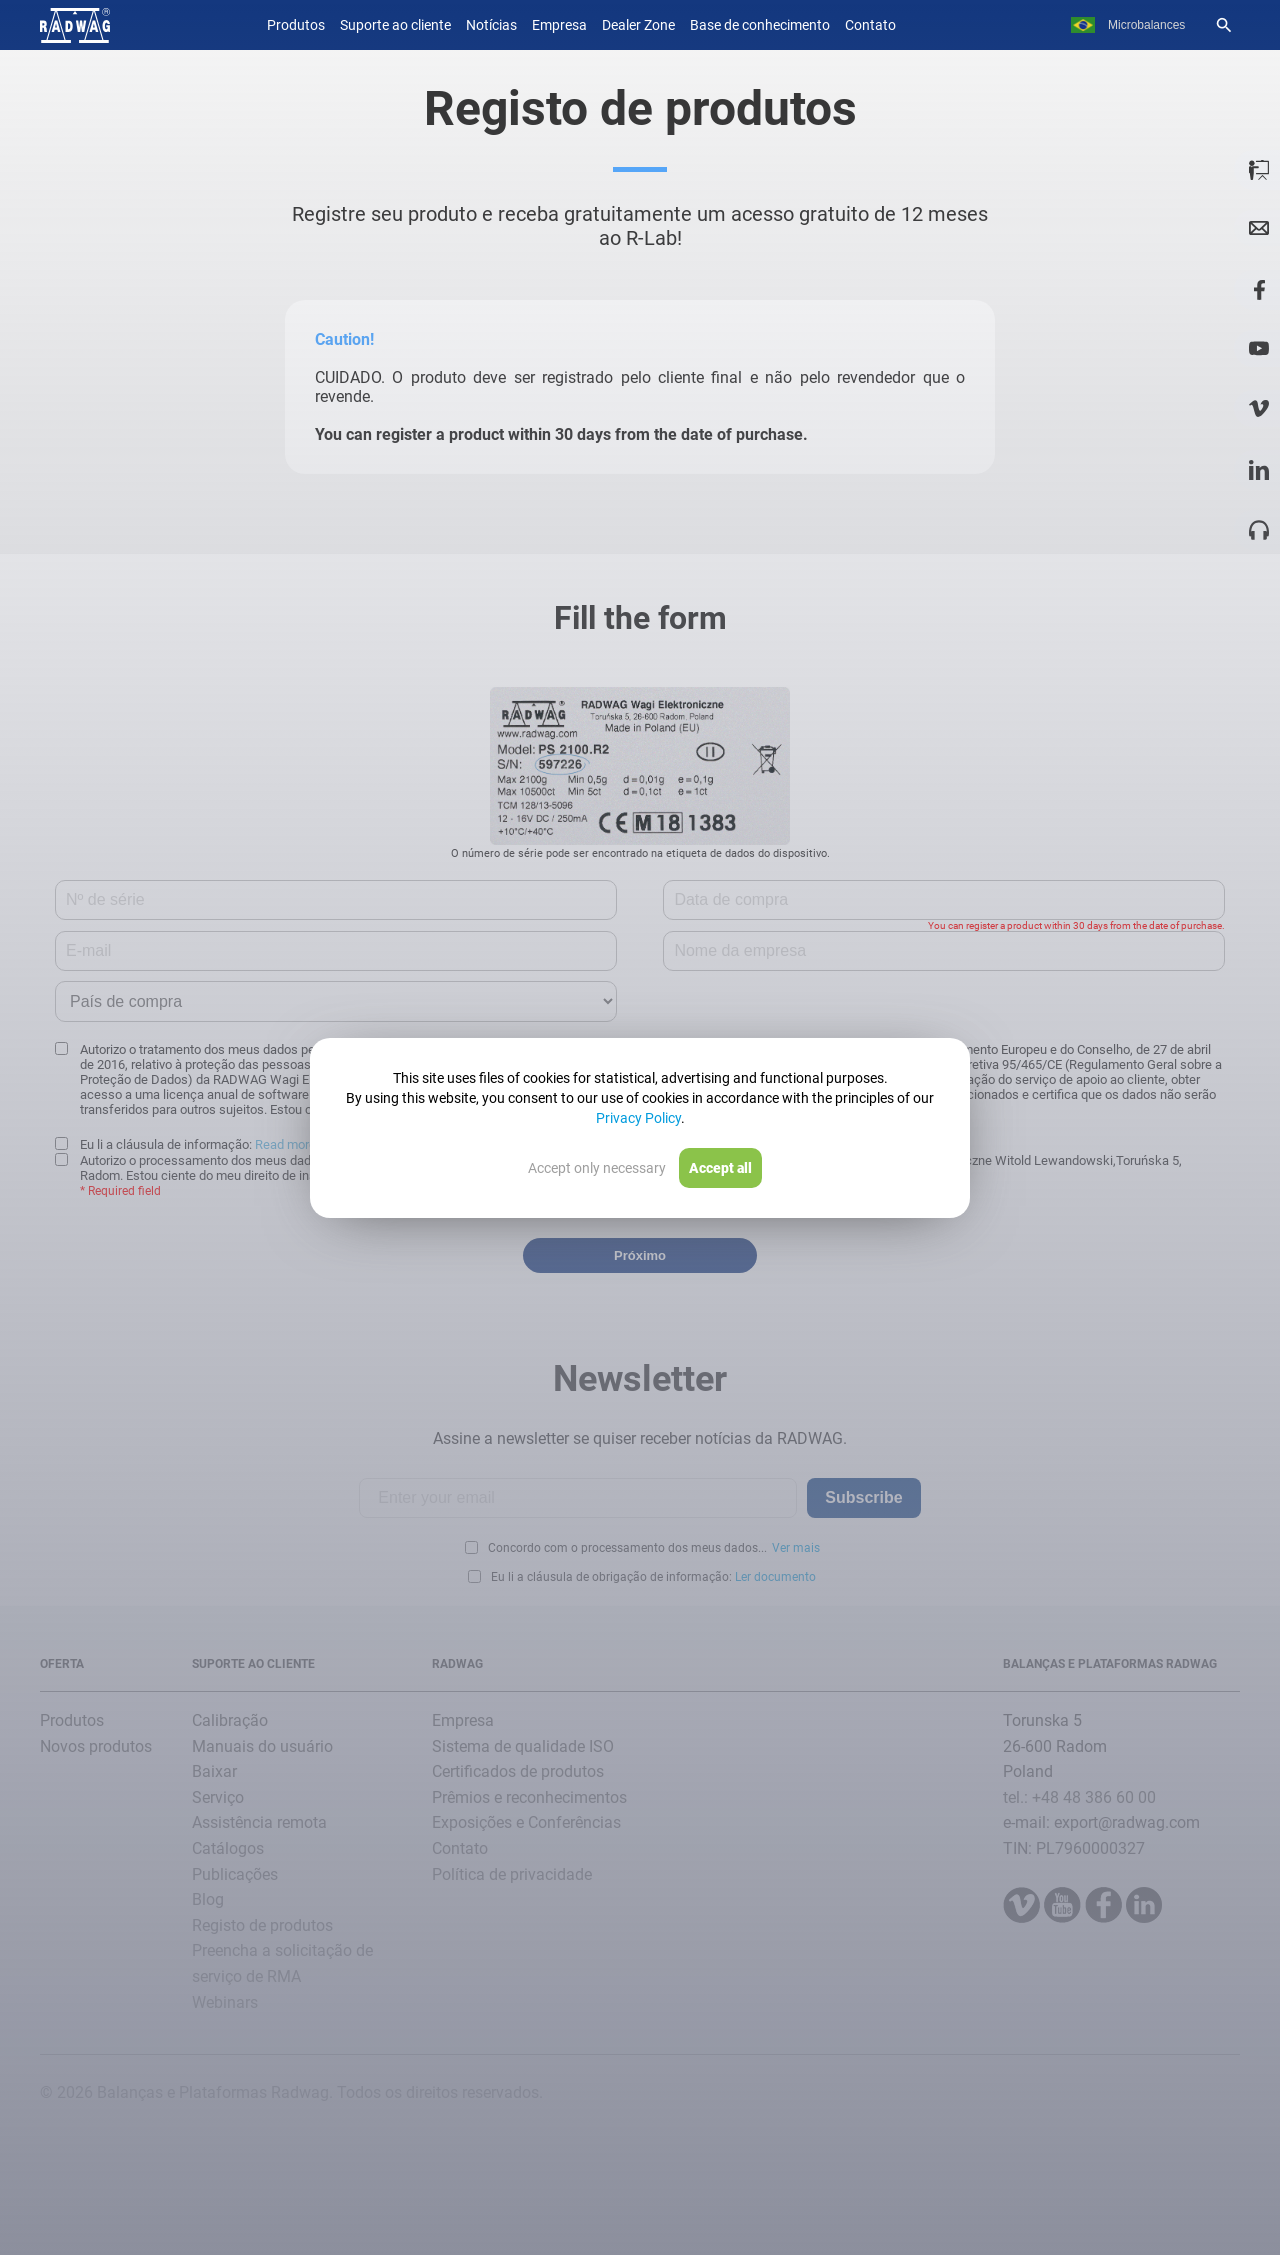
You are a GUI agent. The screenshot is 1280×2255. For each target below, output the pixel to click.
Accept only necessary (597, 1168)
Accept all (720, 1168)
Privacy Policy (638, 1118)
